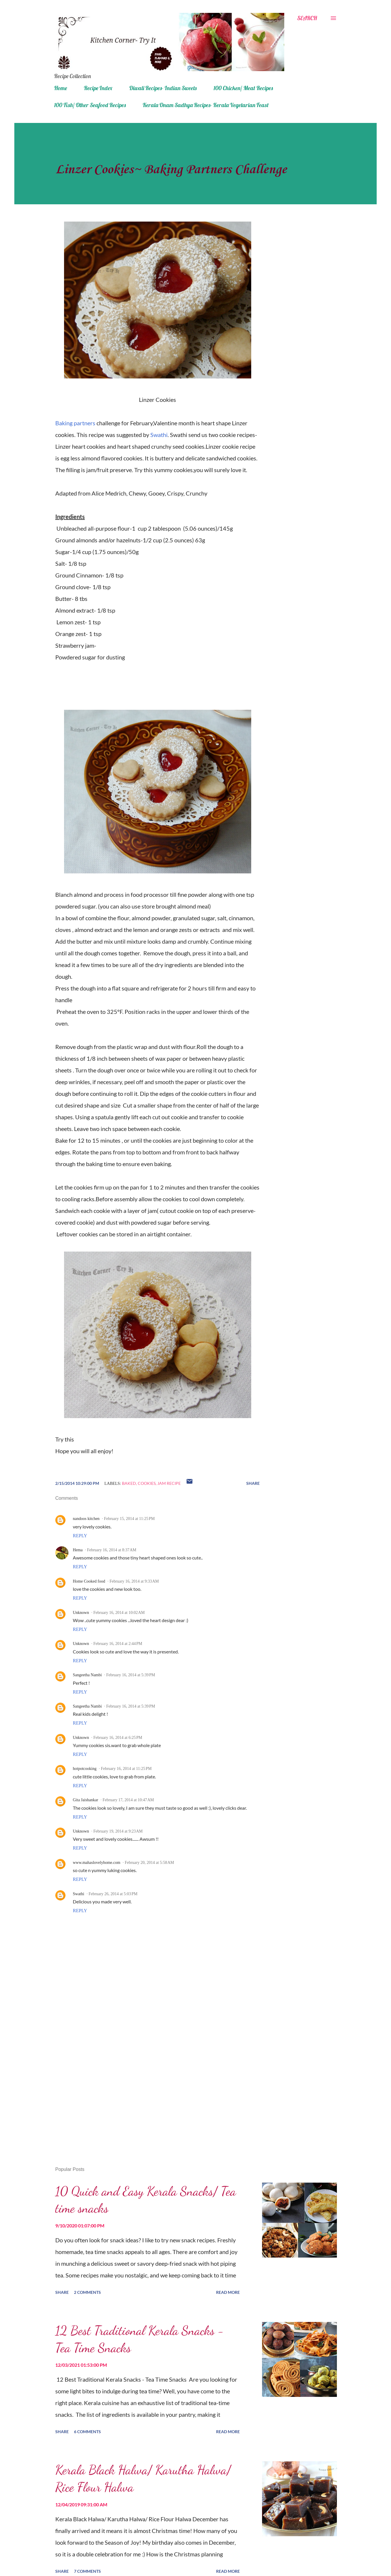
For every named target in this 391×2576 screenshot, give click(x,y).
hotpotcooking (85, 1768)
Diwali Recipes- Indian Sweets (163, 88)
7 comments (87, 2571)
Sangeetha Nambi (87, 1675)
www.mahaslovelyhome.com (96, 1862)
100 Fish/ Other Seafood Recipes (90, 105)
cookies (147, 1483)
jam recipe (169, 1483)
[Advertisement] (148, 2094)
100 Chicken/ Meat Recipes (243, 88)
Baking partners (75, 422)
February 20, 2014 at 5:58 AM (149, 1862)
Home (60, 88)
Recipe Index (98, 88)
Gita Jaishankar (85, 1800)
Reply (80, 1535)
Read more (228, 2292)
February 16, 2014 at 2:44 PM (117, 1643)
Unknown (81, 1612)
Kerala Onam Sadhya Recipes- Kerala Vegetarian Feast (206, 105)
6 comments (87, 2431)
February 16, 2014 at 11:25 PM (126, 1768)
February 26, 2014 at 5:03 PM (113, 1894)
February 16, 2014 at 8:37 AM (111, 1550)
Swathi (159, 434)
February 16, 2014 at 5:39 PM (130, 1675)
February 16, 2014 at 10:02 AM (119, 1612)
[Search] (307, 18)
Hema (77, 1550)
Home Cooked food (89, 1581)
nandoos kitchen (86, 1518)
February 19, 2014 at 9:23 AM (118, 1831)
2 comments (87, 2292)
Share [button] (253, 1483)
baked (129, 1483)
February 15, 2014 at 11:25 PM (129, 1518)
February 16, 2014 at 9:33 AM (134, 1581)
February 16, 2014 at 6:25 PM (117, 1737)
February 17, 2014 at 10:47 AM (128, 1800)
